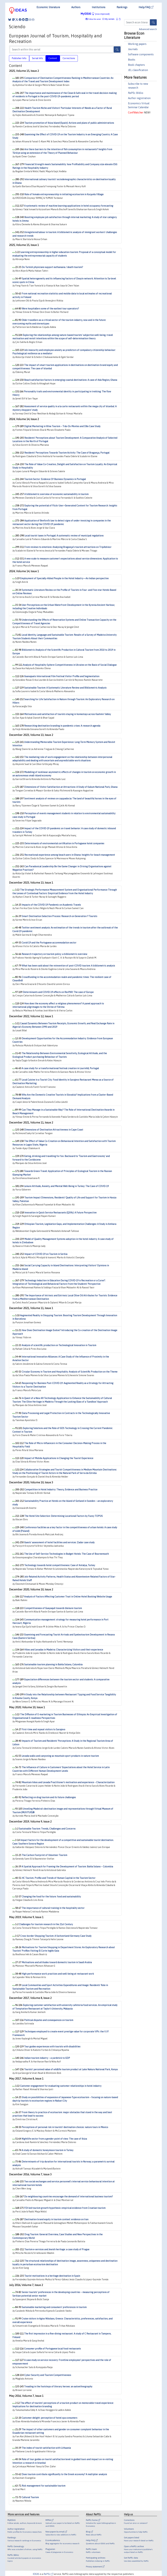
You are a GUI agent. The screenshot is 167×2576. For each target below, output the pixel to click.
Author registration (139, 98)
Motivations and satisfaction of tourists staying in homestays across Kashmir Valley (67, 714)
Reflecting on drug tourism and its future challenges (49, 1797)
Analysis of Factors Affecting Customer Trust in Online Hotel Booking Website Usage (68, 1596)
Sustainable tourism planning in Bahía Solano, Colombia (53, 1664)
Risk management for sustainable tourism (43, 2485)
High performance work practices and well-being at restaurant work (58, 1973)
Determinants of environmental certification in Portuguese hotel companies (64, 843)
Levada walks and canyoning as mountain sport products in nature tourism (60, 1756)
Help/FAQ (146, 7)
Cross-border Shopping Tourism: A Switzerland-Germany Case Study (55, 1936)
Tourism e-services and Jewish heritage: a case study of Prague (56, 2249)
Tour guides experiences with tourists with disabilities (52, 2046)
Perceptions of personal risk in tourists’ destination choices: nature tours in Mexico (65, 2127)
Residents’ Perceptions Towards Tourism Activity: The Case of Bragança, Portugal (66, 452)
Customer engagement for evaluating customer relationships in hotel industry (60, 2086)
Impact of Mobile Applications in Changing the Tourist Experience (58, 1458)
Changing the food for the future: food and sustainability (51, 1896)
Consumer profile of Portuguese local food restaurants (52, 2348)
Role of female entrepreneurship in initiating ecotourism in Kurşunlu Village (64, 194)
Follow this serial (94, 19)
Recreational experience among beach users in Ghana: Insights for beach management (69, 855)
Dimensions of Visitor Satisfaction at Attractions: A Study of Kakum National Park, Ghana (70, 787)
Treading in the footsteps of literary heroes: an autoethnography (58, 2386)
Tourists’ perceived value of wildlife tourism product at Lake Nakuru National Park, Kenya (71, 2069)
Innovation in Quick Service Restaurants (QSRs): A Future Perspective (60, 1212)
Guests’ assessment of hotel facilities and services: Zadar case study (59, 1542)
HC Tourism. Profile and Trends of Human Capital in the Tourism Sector (58, 1878)
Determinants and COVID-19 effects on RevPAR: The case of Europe (58, 992)
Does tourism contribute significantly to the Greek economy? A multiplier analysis (64, 2474)
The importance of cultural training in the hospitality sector (53, 1908)
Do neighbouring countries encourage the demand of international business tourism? (68, 2196)
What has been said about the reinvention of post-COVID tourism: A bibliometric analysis (68, 965)
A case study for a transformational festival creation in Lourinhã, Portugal (60, 1068)
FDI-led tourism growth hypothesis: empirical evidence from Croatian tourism (65, 2208)
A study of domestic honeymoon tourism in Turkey (47, 2150)
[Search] (153, 22)
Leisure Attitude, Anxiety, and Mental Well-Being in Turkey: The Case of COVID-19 (66, 1186)
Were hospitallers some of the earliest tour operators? (50, 308)
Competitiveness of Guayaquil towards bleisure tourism (53, 1608)
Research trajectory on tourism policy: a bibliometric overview (54, 954)
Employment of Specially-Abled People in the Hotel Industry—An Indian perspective (64, 578)
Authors (75, 7)
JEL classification (138, 70)
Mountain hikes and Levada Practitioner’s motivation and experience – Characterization (68, 1782)
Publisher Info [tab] (19, 58)
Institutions (98, 7)
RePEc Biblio (135, 92)
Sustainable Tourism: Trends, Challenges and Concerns (47, 1828)
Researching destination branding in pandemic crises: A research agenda (62, 725)
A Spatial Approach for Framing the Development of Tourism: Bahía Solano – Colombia (67, 1866)
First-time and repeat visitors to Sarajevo (43, 1729)
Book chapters (136, 64)
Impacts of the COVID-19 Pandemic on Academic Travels (51, 904)
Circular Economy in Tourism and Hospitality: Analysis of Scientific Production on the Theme (69, 1371)
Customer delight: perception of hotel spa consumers (49, 2418)
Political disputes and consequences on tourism (48, 2020)
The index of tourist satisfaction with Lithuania (46, 2448)
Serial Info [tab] (37, 58)
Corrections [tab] (69, 58)
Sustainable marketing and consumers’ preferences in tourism (54, 2307)
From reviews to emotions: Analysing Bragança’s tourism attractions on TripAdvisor (67, 547)
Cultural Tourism (30, 2497)
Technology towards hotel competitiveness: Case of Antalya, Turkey (59, 1565)
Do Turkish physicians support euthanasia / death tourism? (52, 267)
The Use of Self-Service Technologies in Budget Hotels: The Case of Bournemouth (66, 1554)
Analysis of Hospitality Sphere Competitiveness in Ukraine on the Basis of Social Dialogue (70, 665)
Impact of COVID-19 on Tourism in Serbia (45, 1254)
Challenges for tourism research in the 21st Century (46, 1924)
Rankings (122, 7)
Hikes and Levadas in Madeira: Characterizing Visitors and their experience (63, 1649)
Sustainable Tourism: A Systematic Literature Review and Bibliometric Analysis (65, 687)
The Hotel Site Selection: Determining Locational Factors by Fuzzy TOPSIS (63, 1516)
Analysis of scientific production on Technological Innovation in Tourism (59, 1345)
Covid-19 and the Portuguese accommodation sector (49, 942)
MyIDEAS (95, 13)
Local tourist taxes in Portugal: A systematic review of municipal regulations (64, 535)
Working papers (137, 43)
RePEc (48, 2574)
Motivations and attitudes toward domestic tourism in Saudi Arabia (57, 1962)
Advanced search (148, 29)
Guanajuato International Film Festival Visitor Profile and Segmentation (61, 676)
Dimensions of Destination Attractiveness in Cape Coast (53, 1129)
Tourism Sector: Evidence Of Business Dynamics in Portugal (55, 479)
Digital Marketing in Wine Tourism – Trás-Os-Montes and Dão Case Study (62, 426)
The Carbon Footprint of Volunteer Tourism (44, 1855)
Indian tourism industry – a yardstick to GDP (47, 2058)
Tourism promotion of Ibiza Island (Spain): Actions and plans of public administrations (69, 123)
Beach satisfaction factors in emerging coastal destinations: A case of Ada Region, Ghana (70, 380)
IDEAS (36, 2574)
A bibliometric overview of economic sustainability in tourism (56, 494)
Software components (141, 54)
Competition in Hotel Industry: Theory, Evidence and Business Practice (60, 1489)
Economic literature (48, 7)
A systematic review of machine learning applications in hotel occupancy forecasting (68, 205)
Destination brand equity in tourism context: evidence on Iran (56, 2219)
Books (131, 59)
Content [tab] (52, 58)
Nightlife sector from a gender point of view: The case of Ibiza (54, 2138)
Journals (133, 49)
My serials (108, 19)
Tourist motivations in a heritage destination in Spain (52, 2276)
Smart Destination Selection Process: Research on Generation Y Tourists (59, 916)
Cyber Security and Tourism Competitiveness (47, 2375)
